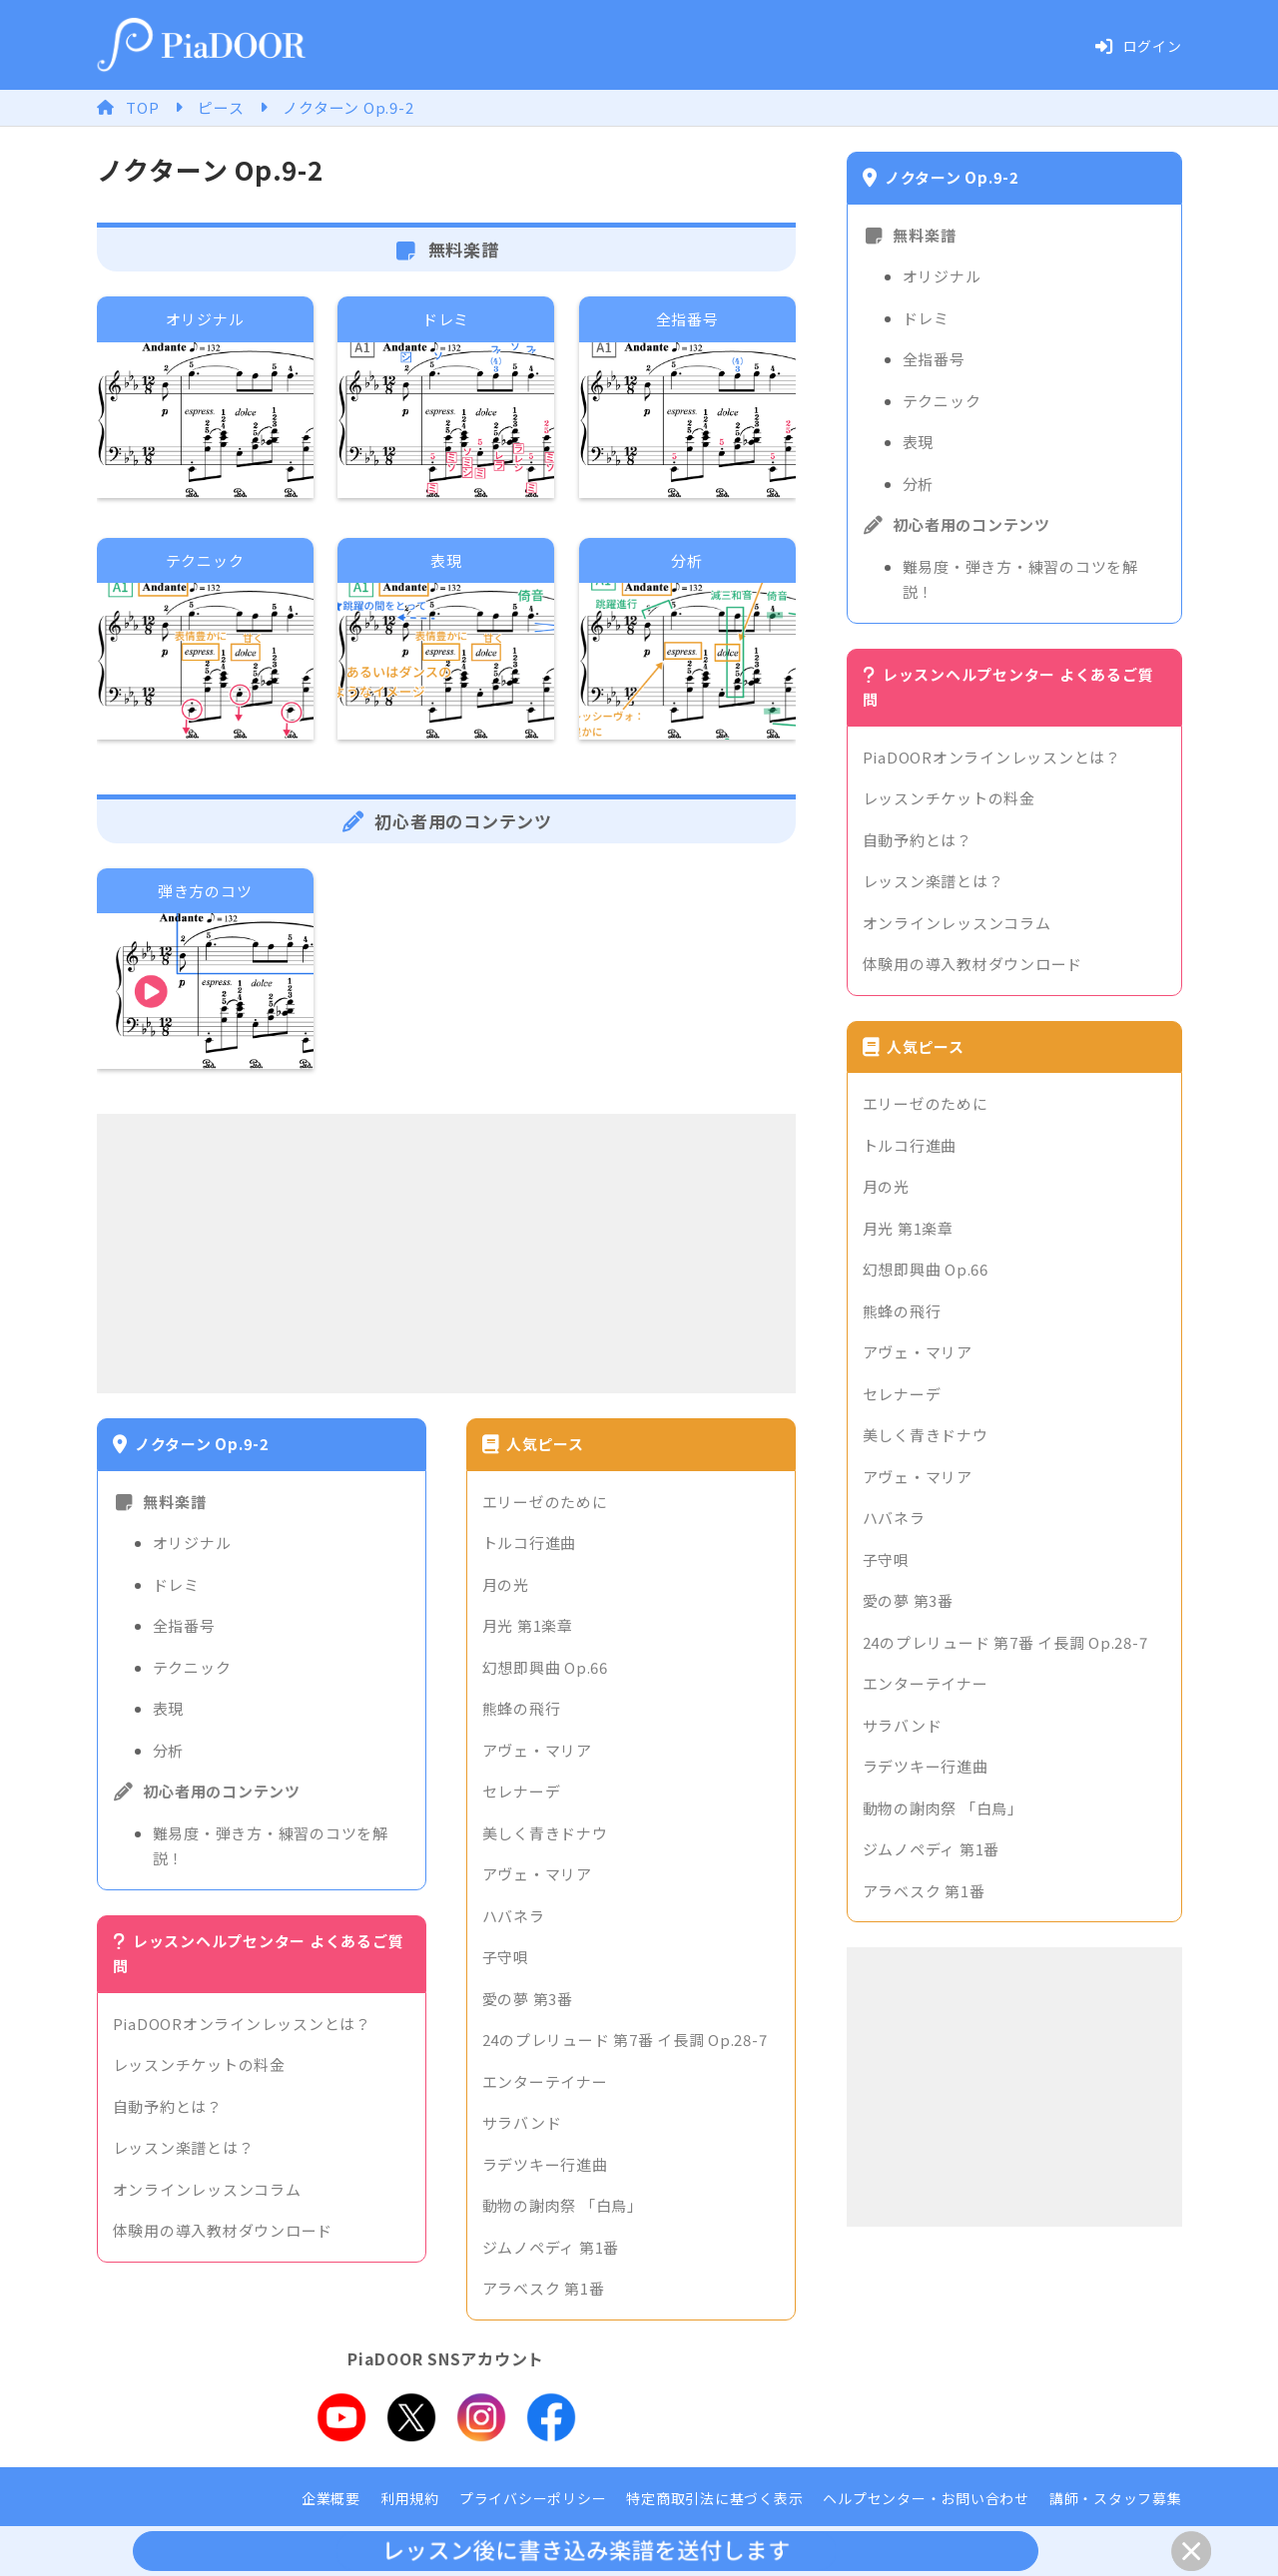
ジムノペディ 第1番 (551, 2247)
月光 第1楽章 (527, 1625)
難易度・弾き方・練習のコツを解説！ (270, 1845)
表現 (169, 1708)
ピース (221, 107)
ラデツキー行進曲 (545, 2164)
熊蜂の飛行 (521, 1708)
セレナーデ (521, 1791)
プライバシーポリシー (533, 2498)
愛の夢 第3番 (527, 1998)
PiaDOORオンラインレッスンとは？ (242, 2023)
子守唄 (505, 1956)
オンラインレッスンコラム (207, 2189)
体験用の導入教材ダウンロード (223, 2230)
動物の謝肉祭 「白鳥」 (562, 2205)
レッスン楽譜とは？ (184, 2147)
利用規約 (409, 2498)
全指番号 (184, 1625)
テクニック (192, 1667)
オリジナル (192, 1542)
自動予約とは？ (168, 2106)
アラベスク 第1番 (543, 2288)
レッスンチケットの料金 (199, 2064)
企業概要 (331, 2498)
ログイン (1138, 46)
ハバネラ (513, 1915)
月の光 (505, 1584)
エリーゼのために (545, 1501)
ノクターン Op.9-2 (348, 107)
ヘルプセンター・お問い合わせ (926, 2498)
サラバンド (522, 2122)
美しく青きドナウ (545, 1832)
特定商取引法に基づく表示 (714, 2498)
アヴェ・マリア (537, 1750)
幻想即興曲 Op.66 (545, 1667)
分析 (169, 1750)
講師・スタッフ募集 (1115, 2498)
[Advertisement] (446, 1253)
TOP (142, 107)
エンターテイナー (545, 2081)
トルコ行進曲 (529, 1542)
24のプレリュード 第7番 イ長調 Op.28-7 (625, 2039)
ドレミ (176, 1584)
